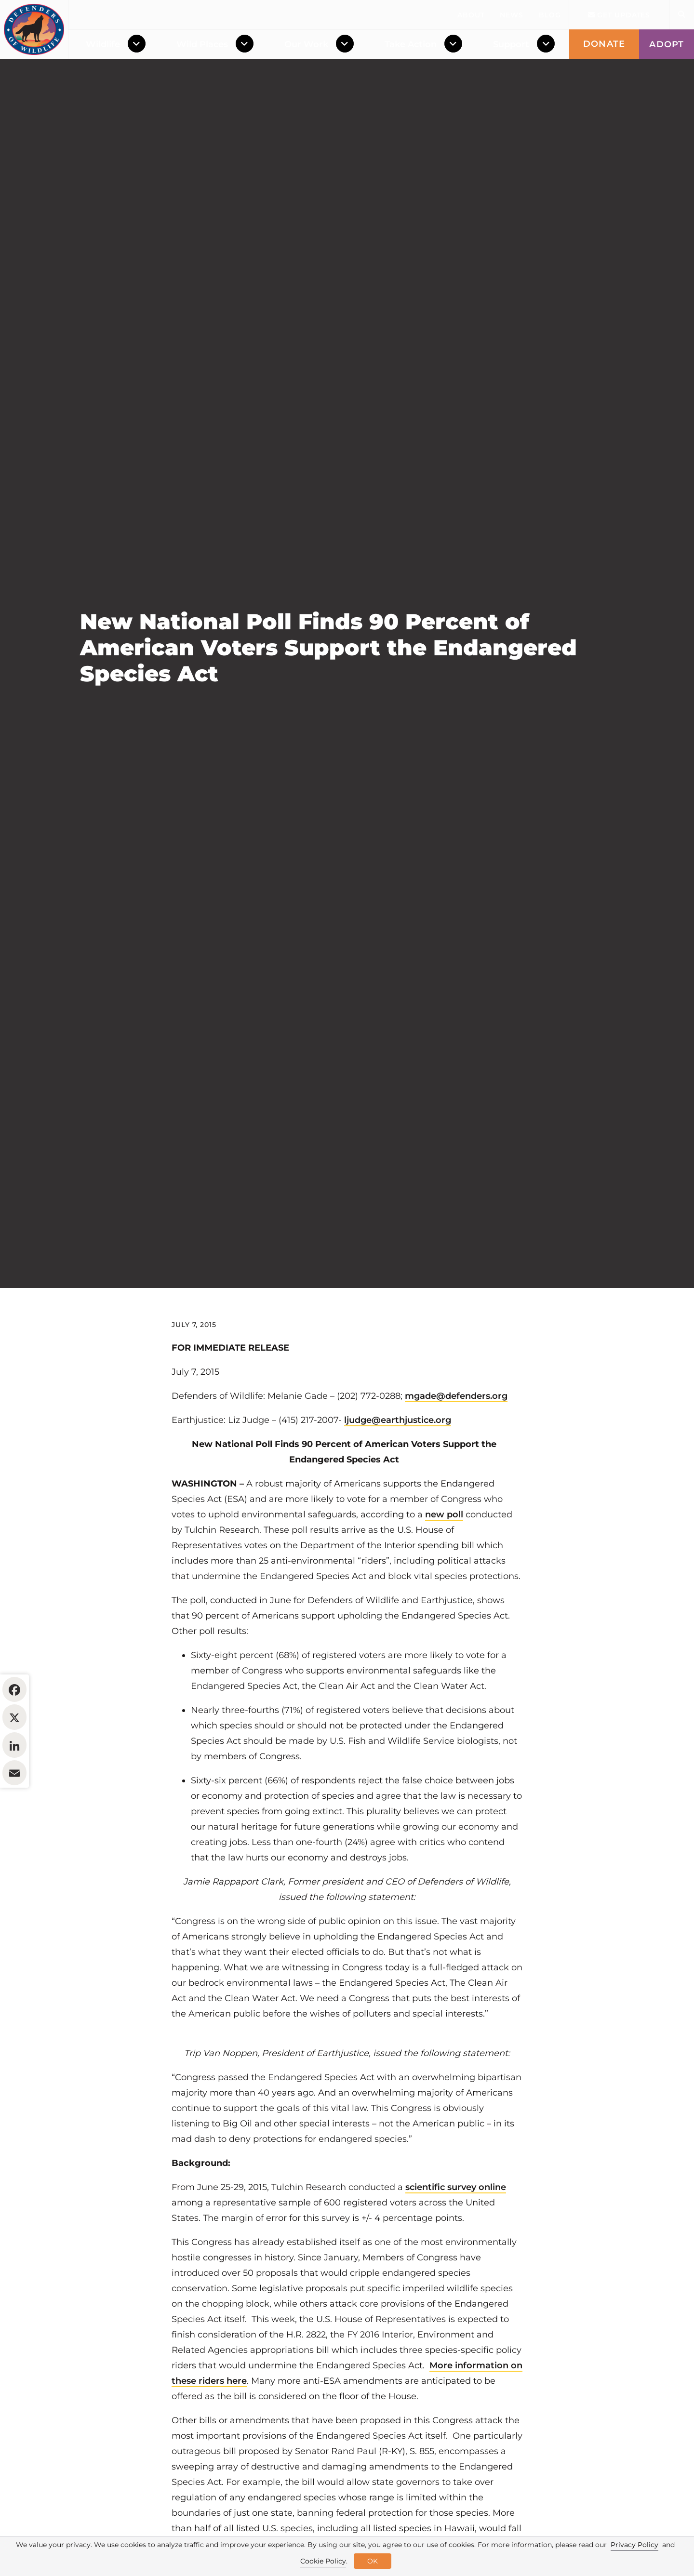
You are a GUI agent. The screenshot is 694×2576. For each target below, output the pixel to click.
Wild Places (202, 44)
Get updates (619, 15)
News (511, 15)
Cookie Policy (323, 2561)
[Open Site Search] (681, 14)
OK (372, 2561)
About (471, 15)
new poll (444, 1573)
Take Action (411, 44)
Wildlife (103, 44)
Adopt (666, 44)
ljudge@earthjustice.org (397, 1479)
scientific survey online (455, 2246)
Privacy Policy (634, 2544)
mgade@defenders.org (456, 1454)
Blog (550, 15)
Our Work (306, 44)
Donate (604, 44)
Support (511, 44)
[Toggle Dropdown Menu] (138, 44)
